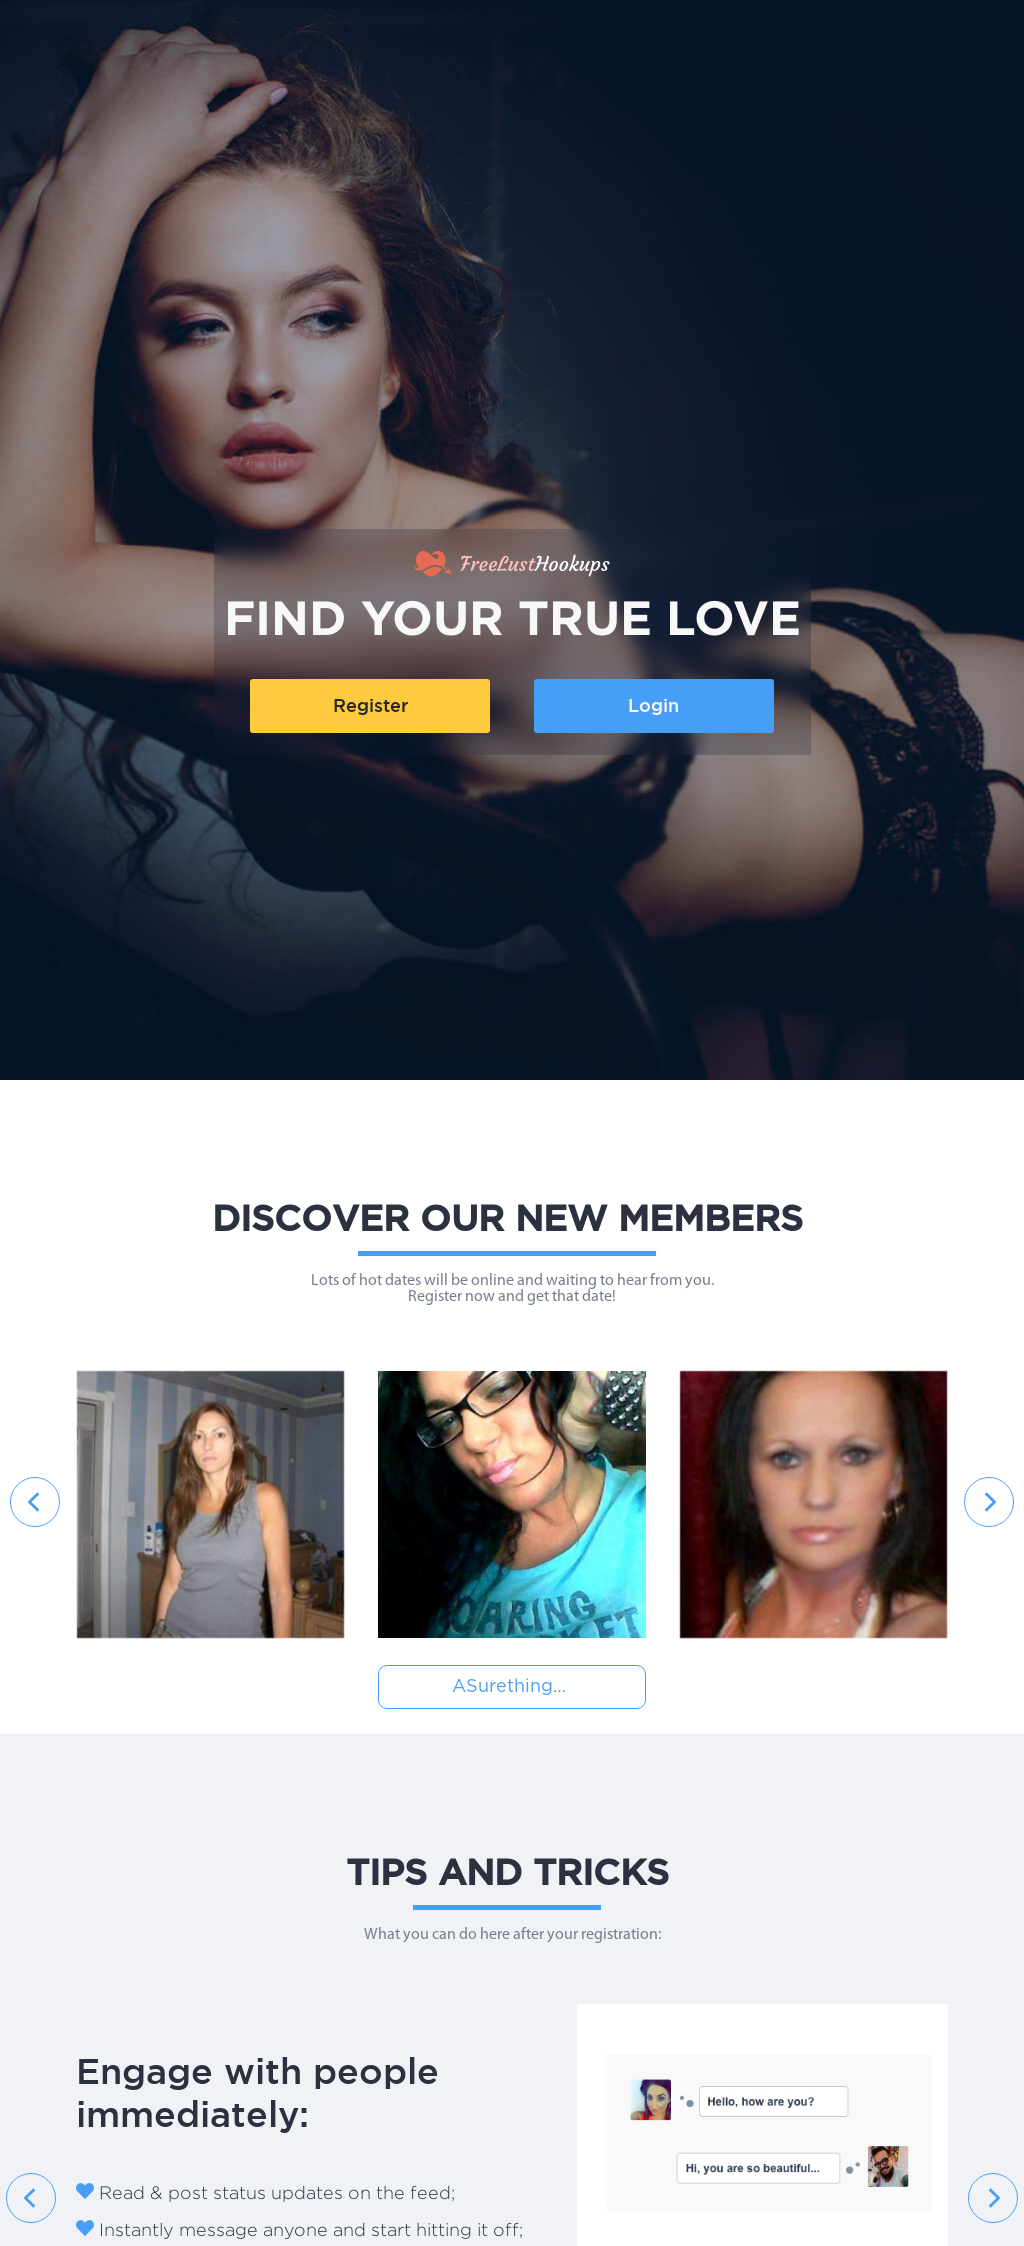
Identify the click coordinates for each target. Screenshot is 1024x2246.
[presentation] (35, 1502)
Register (370, 705)
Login (653, 705)
